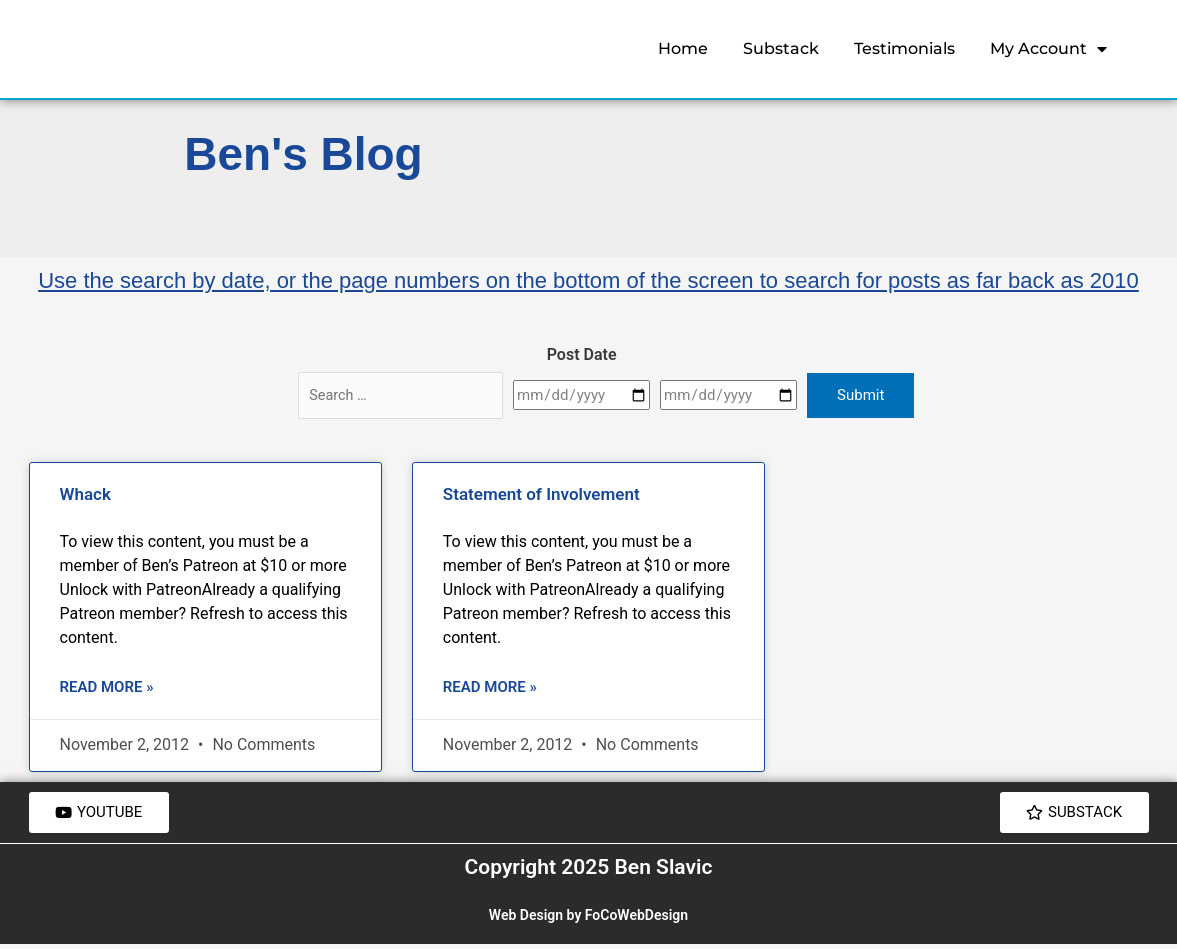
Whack (85, 494)
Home (683, 48)
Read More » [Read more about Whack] (107, 687)
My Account (1048, 49)
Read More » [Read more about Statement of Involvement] (490, 687)
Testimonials (904, 48)
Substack (781, 48)
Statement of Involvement (541, 494)
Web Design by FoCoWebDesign (588, 920)
